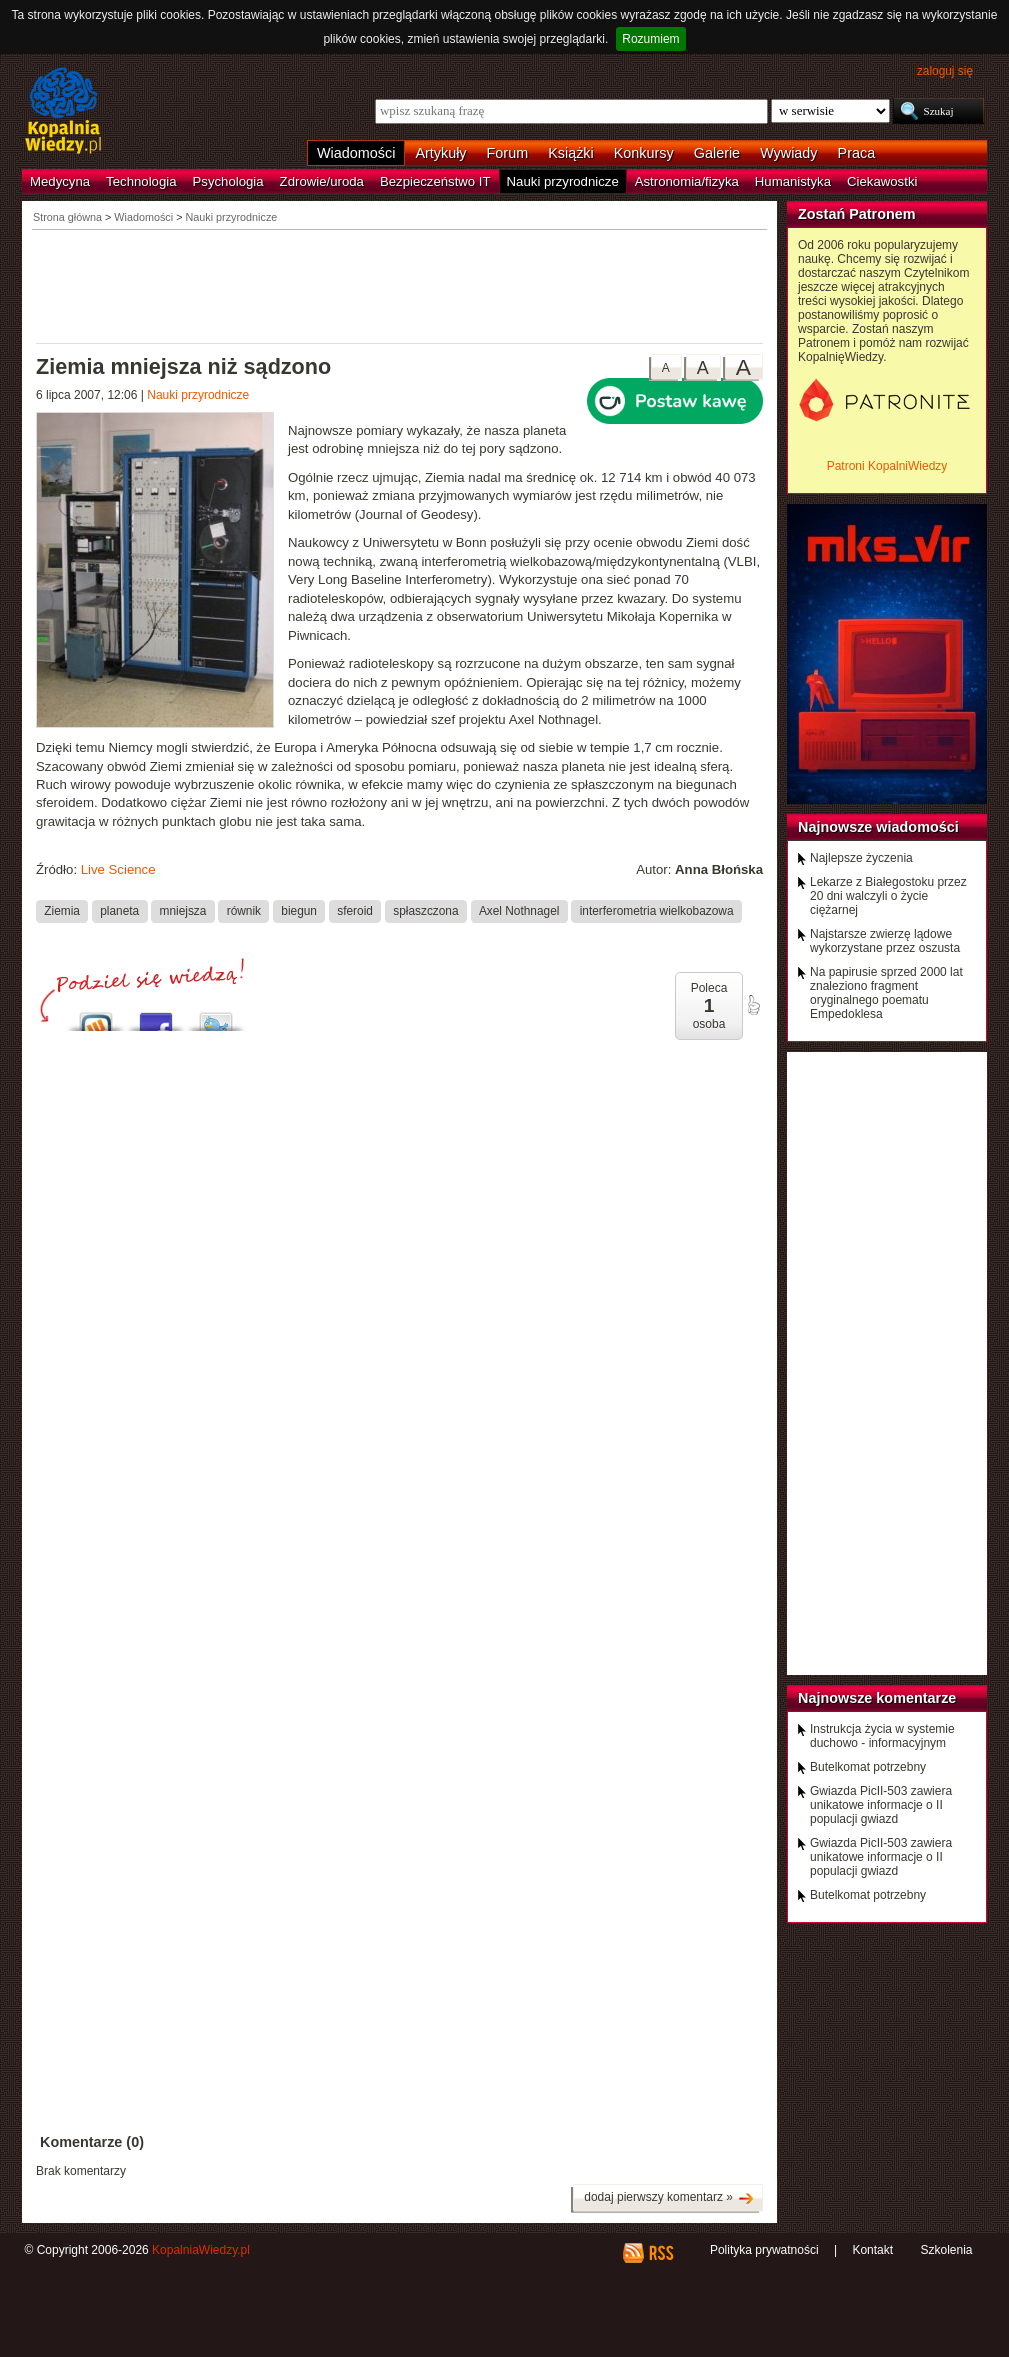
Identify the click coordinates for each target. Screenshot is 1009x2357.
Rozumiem (650, 39)
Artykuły (440, 153)
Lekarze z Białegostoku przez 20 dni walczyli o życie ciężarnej (888, 896)
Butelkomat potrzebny (868, 1767)
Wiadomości (356, 153)
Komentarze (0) (92, 2142)
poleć (753, 1005)
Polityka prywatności (764, 2250)
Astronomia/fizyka (687, 181)
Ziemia (62, 911)
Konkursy (644, 153)
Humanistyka (793, 181)
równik (244, 911)
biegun (299, 911)
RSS (660, 2253)
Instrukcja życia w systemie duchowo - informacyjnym (882, 1736)
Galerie (717, 153)
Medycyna (60, 181)
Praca (857, 153)
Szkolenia (946, 2250)
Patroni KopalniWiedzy (887, 466)
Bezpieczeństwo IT (435, 181)
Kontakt (872, 2250)
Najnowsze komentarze (877, 1698)
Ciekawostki (882, 181)
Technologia (141, 181)
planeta (119, 911)
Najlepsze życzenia (861, 858)
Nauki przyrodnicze (563, 181)
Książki (571, 153)
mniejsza (183, 911)
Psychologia (228, 181)
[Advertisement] (400, 285)
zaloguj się (945, 71)
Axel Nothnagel (519, 911)
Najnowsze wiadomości (878, 827)
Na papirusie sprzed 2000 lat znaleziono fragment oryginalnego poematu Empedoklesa (886, 993)
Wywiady (788, 153)
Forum (508, 153)
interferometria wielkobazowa (657, 911)
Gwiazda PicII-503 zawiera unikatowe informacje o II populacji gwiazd (881, 1805)
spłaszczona (425, 911)
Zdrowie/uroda (322, 181)
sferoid (355, 911)
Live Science (118, 869)
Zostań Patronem (857, 214)
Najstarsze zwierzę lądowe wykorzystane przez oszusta (885, 941)
